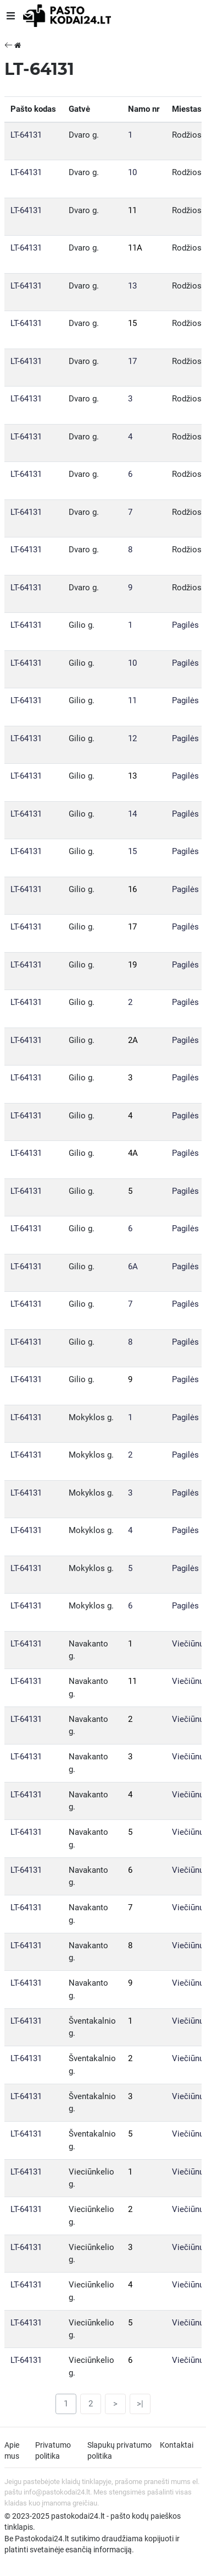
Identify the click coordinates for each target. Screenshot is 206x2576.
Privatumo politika (53, 2450)
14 (132, 814)
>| (140, 2404)
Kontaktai (176, 2445)
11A (135, 248)
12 (132, 738)
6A (133, 1266)
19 (132, 965)
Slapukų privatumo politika (119, 2450)
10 (132, 172)
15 (132, 323)
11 (132, 210)
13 (132, 286)
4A (133, 1153)
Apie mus (11, 2450)
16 (132, 889)
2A (133, 1040)
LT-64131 (26, 135)
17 (132, 361)
